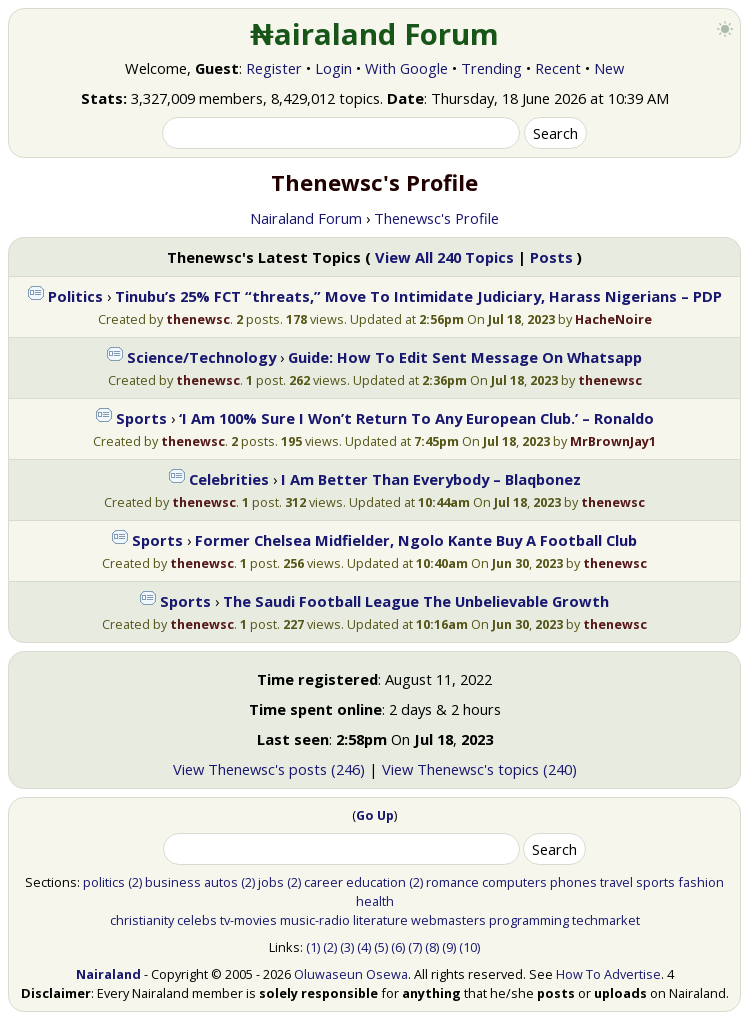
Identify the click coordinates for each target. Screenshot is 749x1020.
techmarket (606, 920)
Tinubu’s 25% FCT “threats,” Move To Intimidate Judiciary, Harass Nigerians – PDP (418, 296)
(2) (135, 882)
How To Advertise (608, 974)
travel (616, 882)
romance (452, 882)
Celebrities (229, 479)
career (323, 882)
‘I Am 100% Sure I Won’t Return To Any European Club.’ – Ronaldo (416, 418)
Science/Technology (201, 357)
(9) (449, 947)
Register (274, 68)
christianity (142, 920)
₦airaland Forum (374, 34)
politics (104, 882)
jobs (271, 882)
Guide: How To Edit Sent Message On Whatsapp (465, 357)
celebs (197, 920)
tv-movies (248, 920)
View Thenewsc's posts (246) (269, 769)
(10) (469, 947)
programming (529, 920)
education (376, 882)
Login (333, 68)
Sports (141, 418)
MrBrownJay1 (613, 441)
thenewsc (198, 319)
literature (380, 920)
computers (514, 882)
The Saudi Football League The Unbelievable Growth (416, 601)
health (375, 901)
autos (221, 882)
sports (655, 882)
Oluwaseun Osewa (351, 974)
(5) (381, 947)
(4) (364, 947)
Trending (491, 68)
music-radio (315, 920)
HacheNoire (613, 319)
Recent (558, 68)
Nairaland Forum (306, 218)
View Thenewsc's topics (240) (479, 769)
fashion (701, 882)
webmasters (448, 920)
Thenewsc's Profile (436, 218)
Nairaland (108, 974)
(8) (432, 947)
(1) (313, 947)
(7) (415, 947)
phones (573, 882)
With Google (406, 68)
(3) (347, 947)
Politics (75, 296)
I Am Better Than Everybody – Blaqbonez (431, 479)
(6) (398, 947)
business (173, 882)
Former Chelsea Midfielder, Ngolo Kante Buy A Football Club (416, 540)
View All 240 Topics (444, 257)
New (609, 68)
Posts (551, 257)
